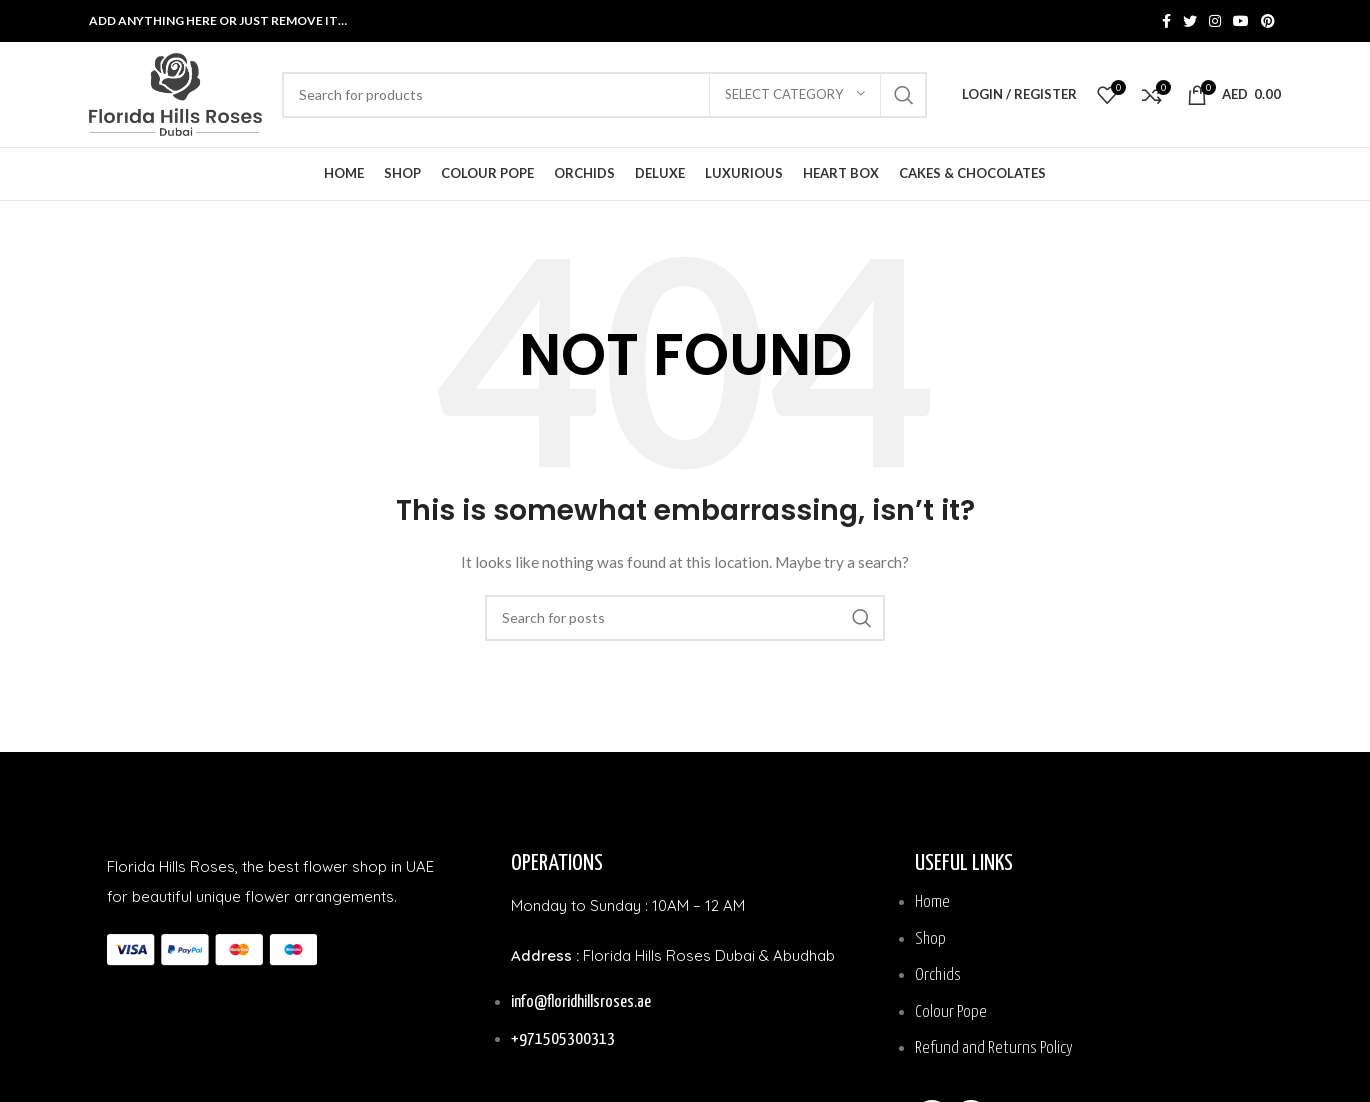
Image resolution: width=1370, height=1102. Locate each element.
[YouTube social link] (1241, 21)
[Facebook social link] (1166, 21)
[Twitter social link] (1190, 21)
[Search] (604, 95)
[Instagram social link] (1215, 21)
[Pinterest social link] (1268, 21)
